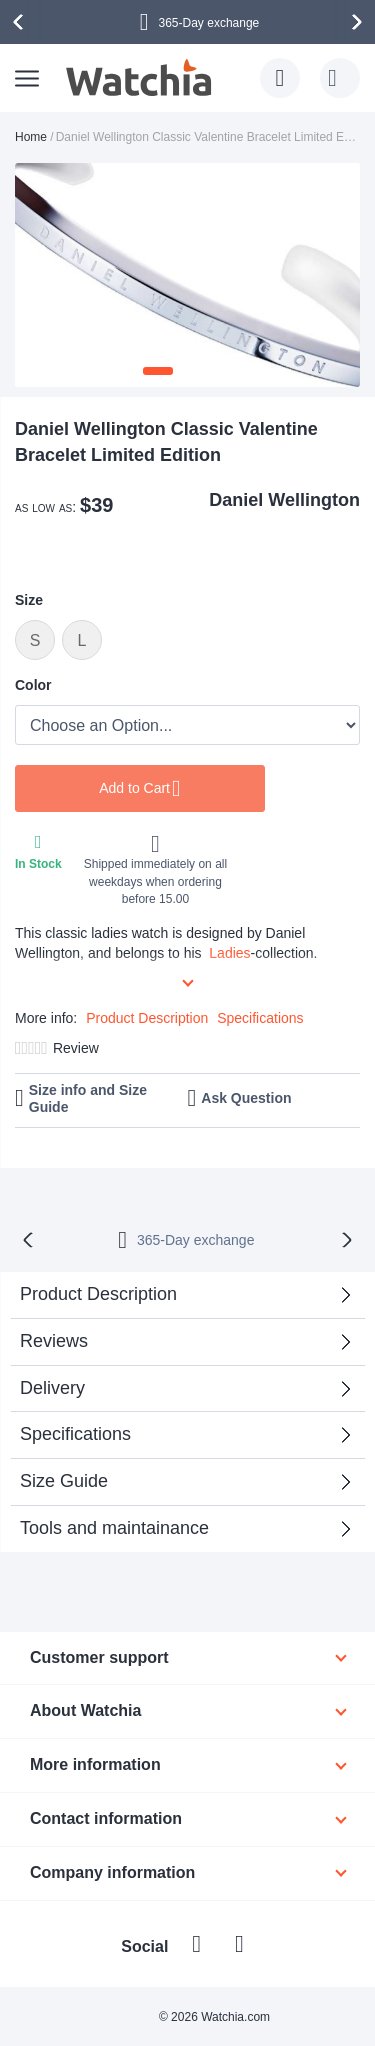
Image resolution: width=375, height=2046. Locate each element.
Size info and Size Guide (88, 1098)
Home (31, 137)
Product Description (147, 1018)
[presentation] (21, 22)
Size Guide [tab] (64, 1481)
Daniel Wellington (284, 500)
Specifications (260, 1018)
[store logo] (140, 78)
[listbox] (187, 642)
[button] (158, 371)
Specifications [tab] (75, 1434)
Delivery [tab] (52, 1388)
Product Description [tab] (98, 1294)
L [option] (82, 640)
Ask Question (246, 1098)
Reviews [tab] (54, 1341)
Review (76, 1048)
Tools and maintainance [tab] (114, 1528)
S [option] (35, 640)
